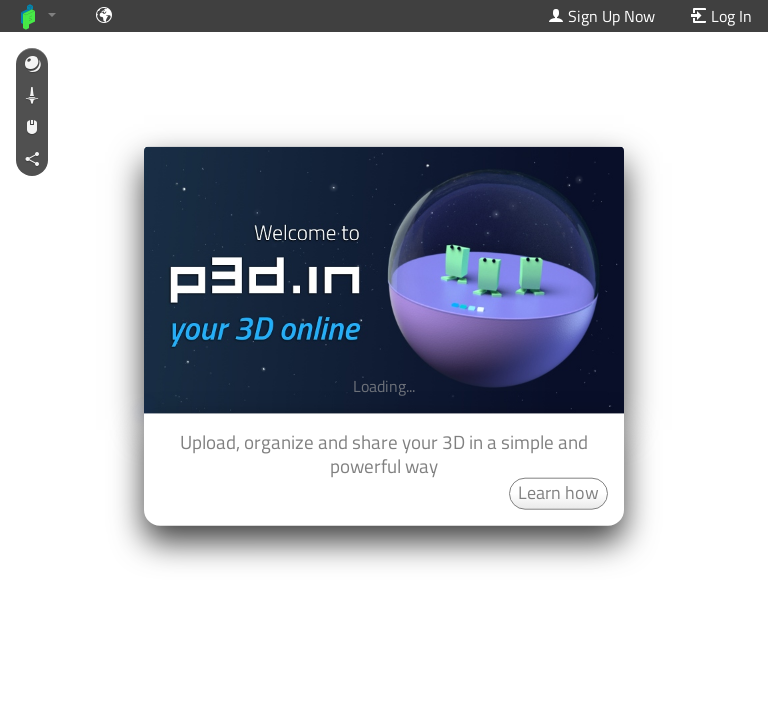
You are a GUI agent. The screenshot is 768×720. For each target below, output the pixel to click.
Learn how (558, 491)
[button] (32, 65)
